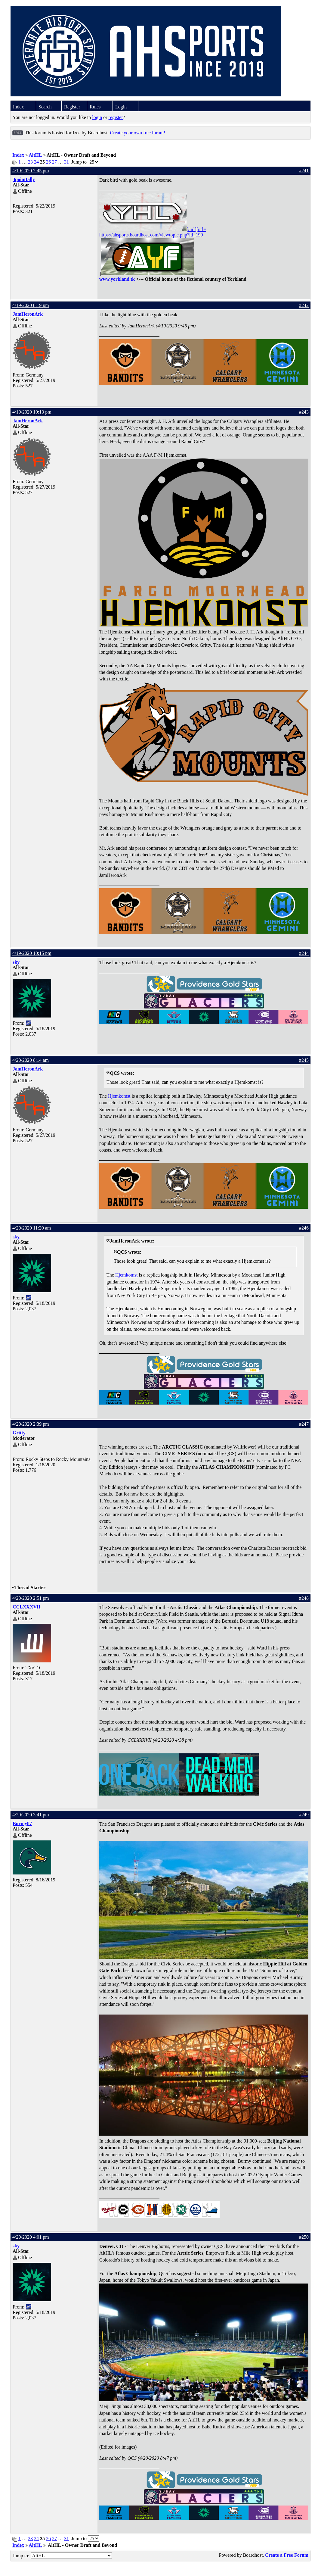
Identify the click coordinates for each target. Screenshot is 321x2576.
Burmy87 (22, 1823)
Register (72, 106)
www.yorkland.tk (117, 279)
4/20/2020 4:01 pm (30, 2237)
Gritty (19, 1432)
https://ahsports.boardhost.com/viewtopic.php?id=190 (151, 234)
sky (16, 961)
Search (45, 106)
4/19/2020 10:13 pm (31, 411)
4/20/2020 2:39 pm (30, 1424)
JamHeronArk (28, 314)
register (116, 117)
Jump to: (62, 2556)
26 (48, 161)
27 (54, 161)
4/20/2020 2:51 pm (30, 1598)
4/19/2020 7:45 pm (30, 170)
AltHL (35, 155)
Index (18, 106)
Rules (95, 106)
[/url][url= (152, 229)
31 (66, 161)
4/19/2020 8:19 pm (30, 305)
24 (36, 161)
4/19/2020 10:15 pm (31, 953)
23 (30, 161)
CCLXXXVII (26, 1606)
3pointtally (24, 179)
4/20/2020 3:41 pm (30, 1814)
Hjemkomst (119, 1096)
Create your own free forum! (137, 132)
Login (121, 106)
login (97, 117)
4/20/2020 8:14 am (30, 1060)
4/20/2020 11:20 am (31, 1227)
